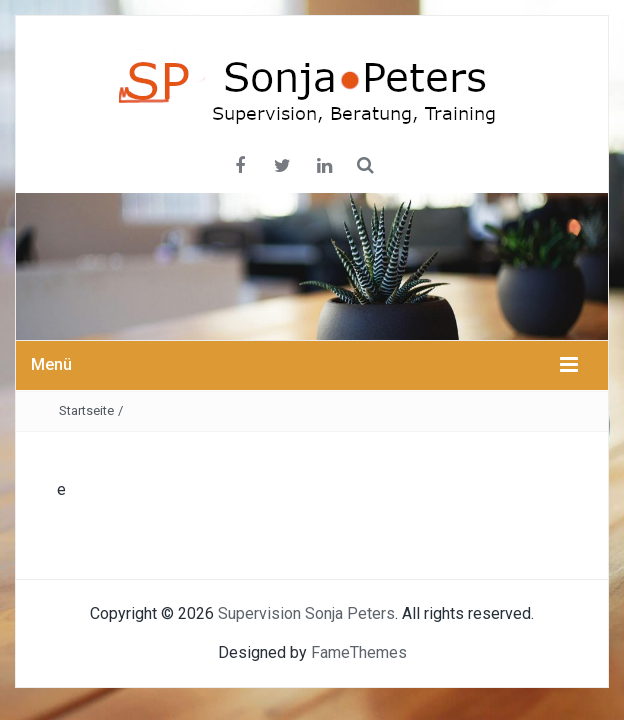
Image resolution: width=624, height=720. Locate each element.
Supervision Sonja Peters (306, 613)
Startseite (86, 410)
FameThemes (359, 652)
